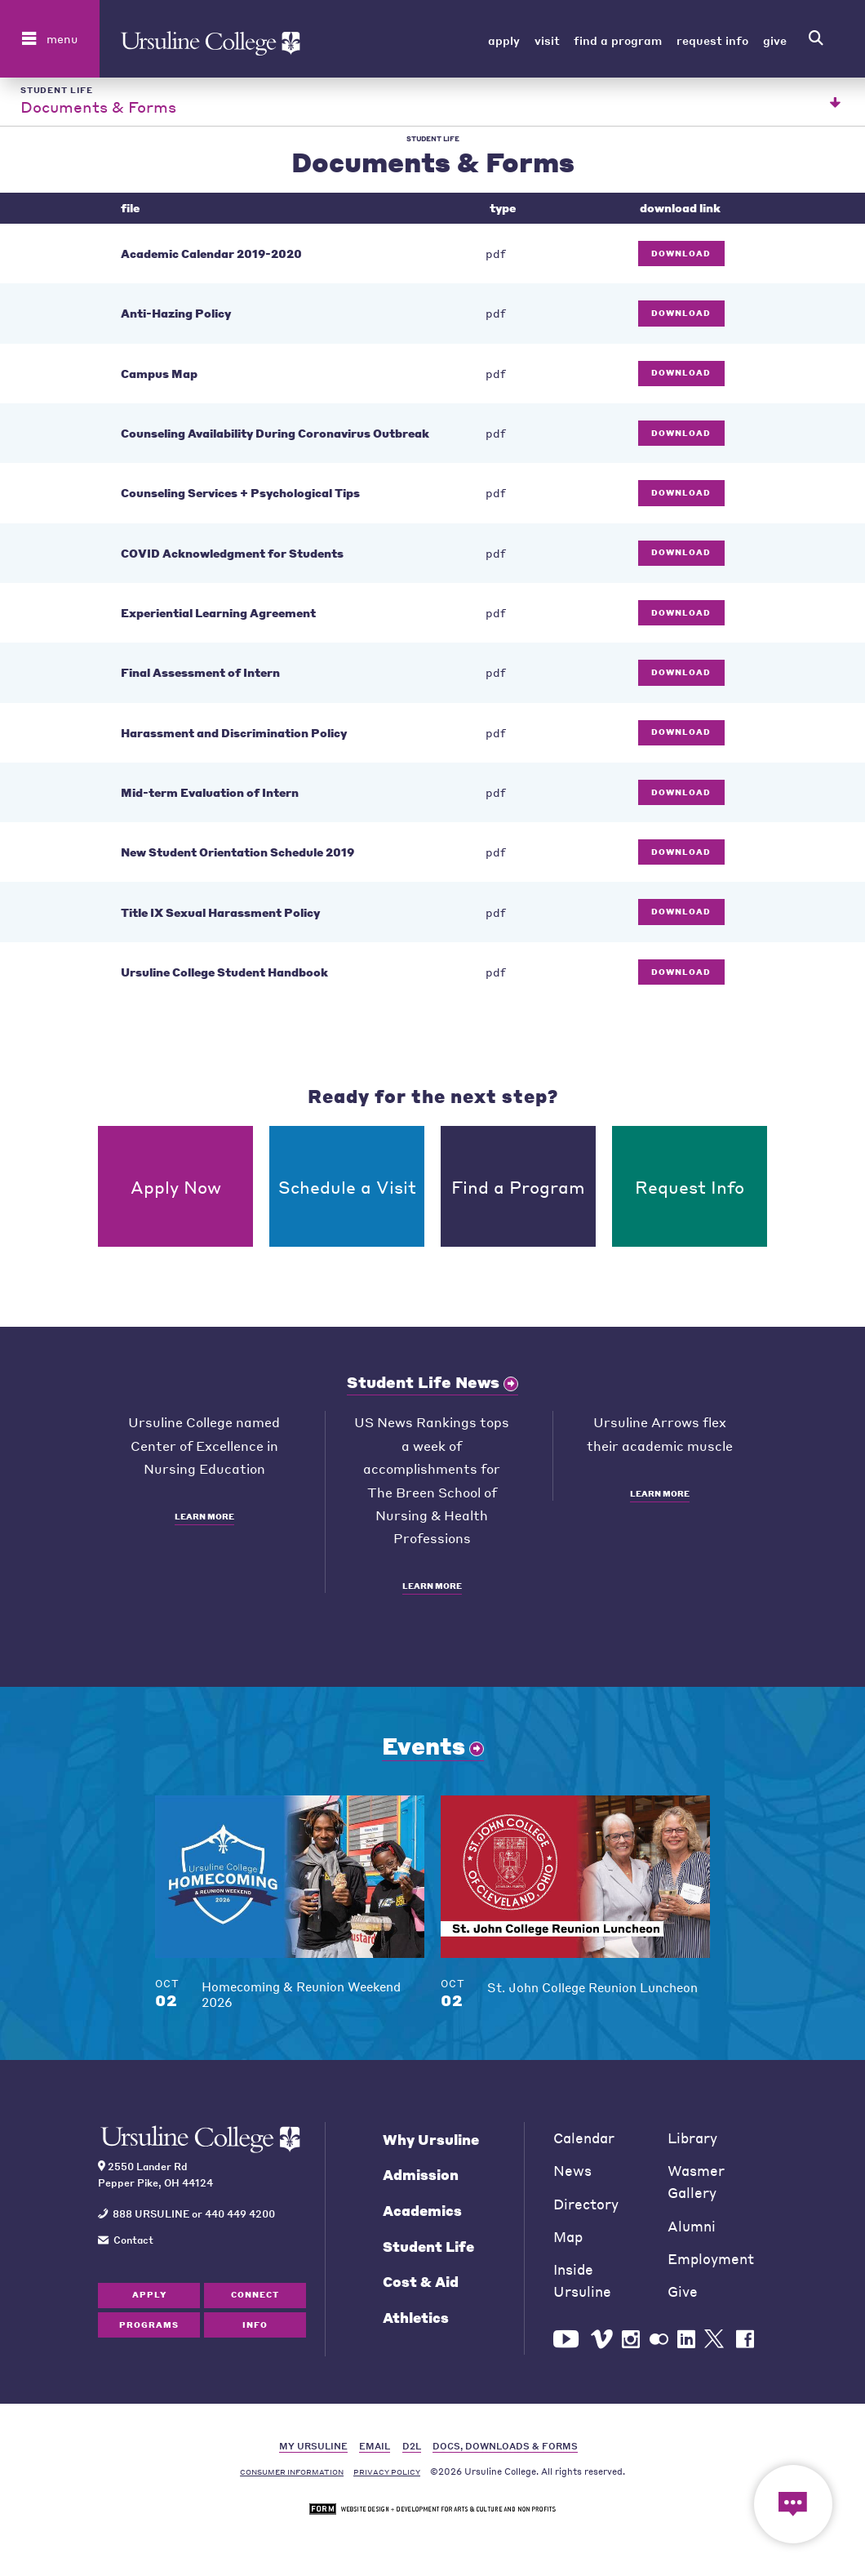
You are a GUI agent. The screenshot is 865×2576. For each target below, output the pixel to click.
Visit (547, 40)
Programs (149, 2330)
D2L (411, 2451)
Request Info (712, 40)
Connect (255, 2301)
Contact (133, 2245)
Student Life (428, 2252)
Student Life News (423, 1387)
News (572, 2177)
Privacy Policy (386, 2477)
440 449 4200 (240, 2219)
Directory (586, 2209)
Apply (504, 40)
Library (692, 2143)
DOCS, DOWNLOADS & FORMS (505, 2451)
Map (568, 2242)
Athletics (416, 2323)
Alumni (692, 2231)
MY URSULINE (313, 2451)
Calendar (583, 2143)
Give (775, 40)
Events (423, 1751)
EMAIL (374, 2451)
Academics (422, 2216)
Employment (711, 2264)
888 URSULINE (151, 2219)
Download (681, 259)
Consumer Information (292, 2477)
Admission (421, 2181)
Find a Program (618, 40)
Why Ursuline (431, 2145)
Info (255, 2330)
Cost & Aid (421, 2288)
